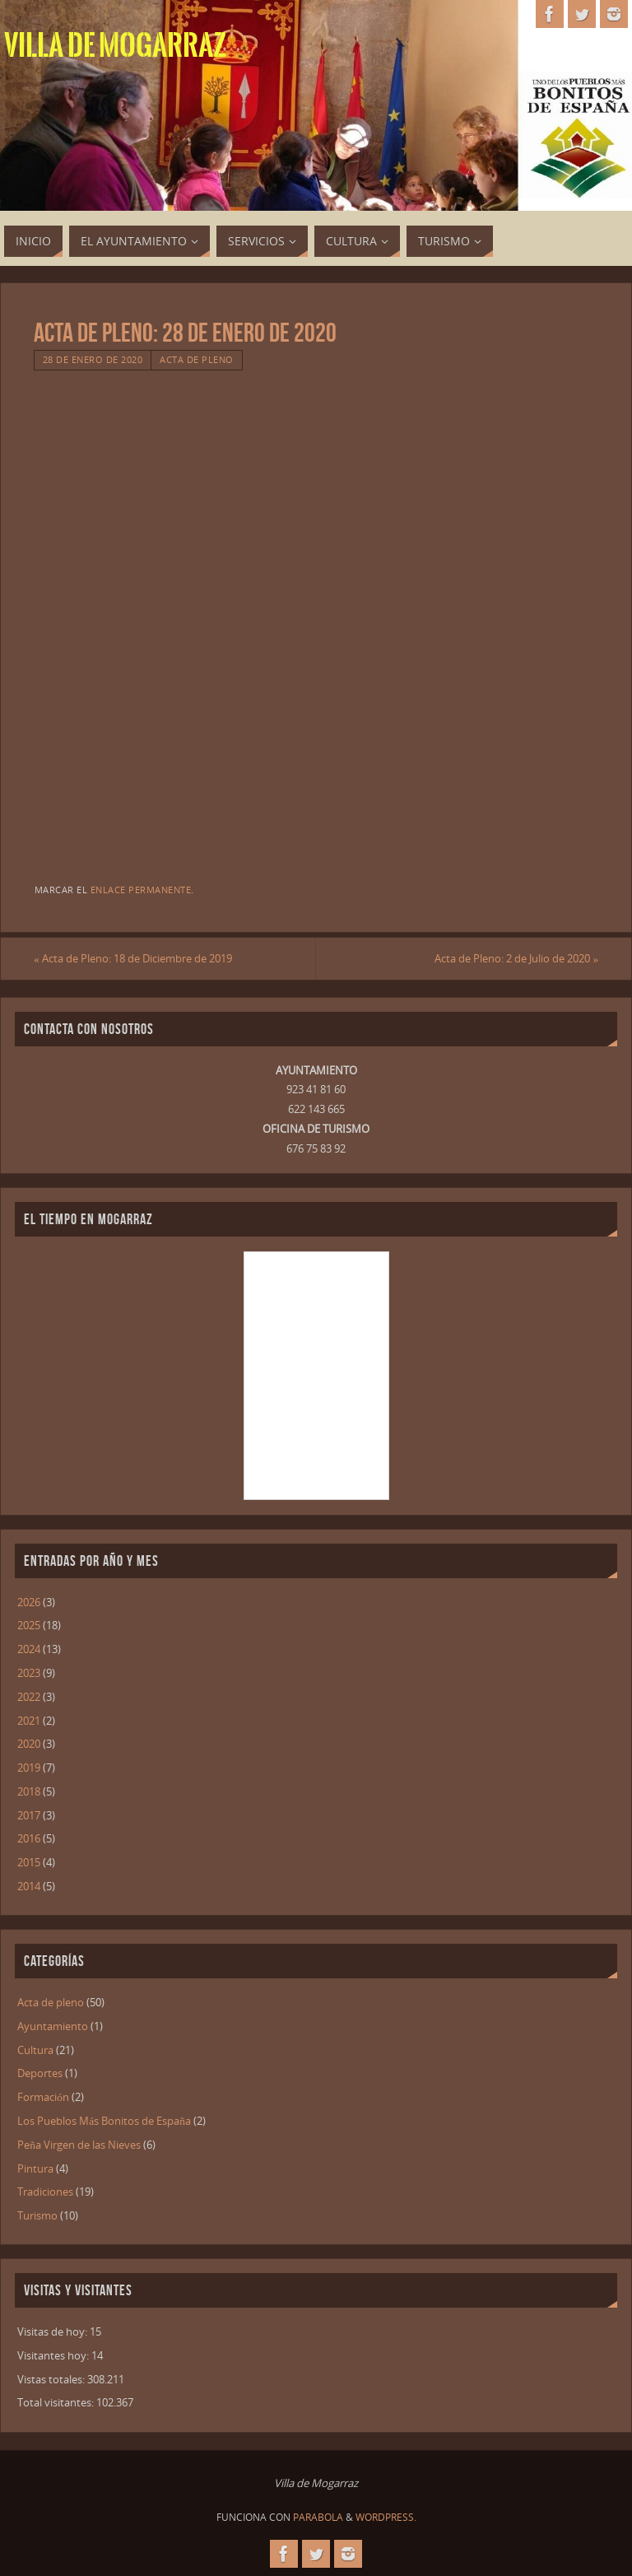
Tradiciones (45, 2191)
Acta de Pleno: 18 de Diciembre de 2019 (133, 958)
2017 (28, 1815)
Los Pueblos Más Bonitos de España (104, 2120)
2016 (28, 1838)
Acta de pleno (197, 359)
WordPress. (386, 2517)
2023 (28, 1672)
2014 (28, 1886)
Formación (43, 2096)
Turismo (37, 2215)
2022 (28, 1696)
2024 (28, 1649)
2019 (28, 1767)
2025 (28, 1625)
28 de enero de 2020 (93, 359)
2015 (28, 1862)
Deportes (40, 2073)
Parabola (318, 2517)
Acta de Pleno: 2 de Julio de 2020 (516, 958)
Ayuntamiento (52, 2026)
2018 (28, 1791)
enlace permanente (141, 889)
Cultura (35, 2050)
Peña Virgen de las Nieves (79, 2144)
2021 (28, 1720)
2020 (28, 1743)
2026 (28, 1602)
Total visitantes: (56, 2402)
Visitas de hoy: (53, 2331)
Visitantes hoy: (54, 2355)
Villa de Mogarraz (115, 46)
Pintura (35, 2168)
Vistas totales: (52, 2379)
